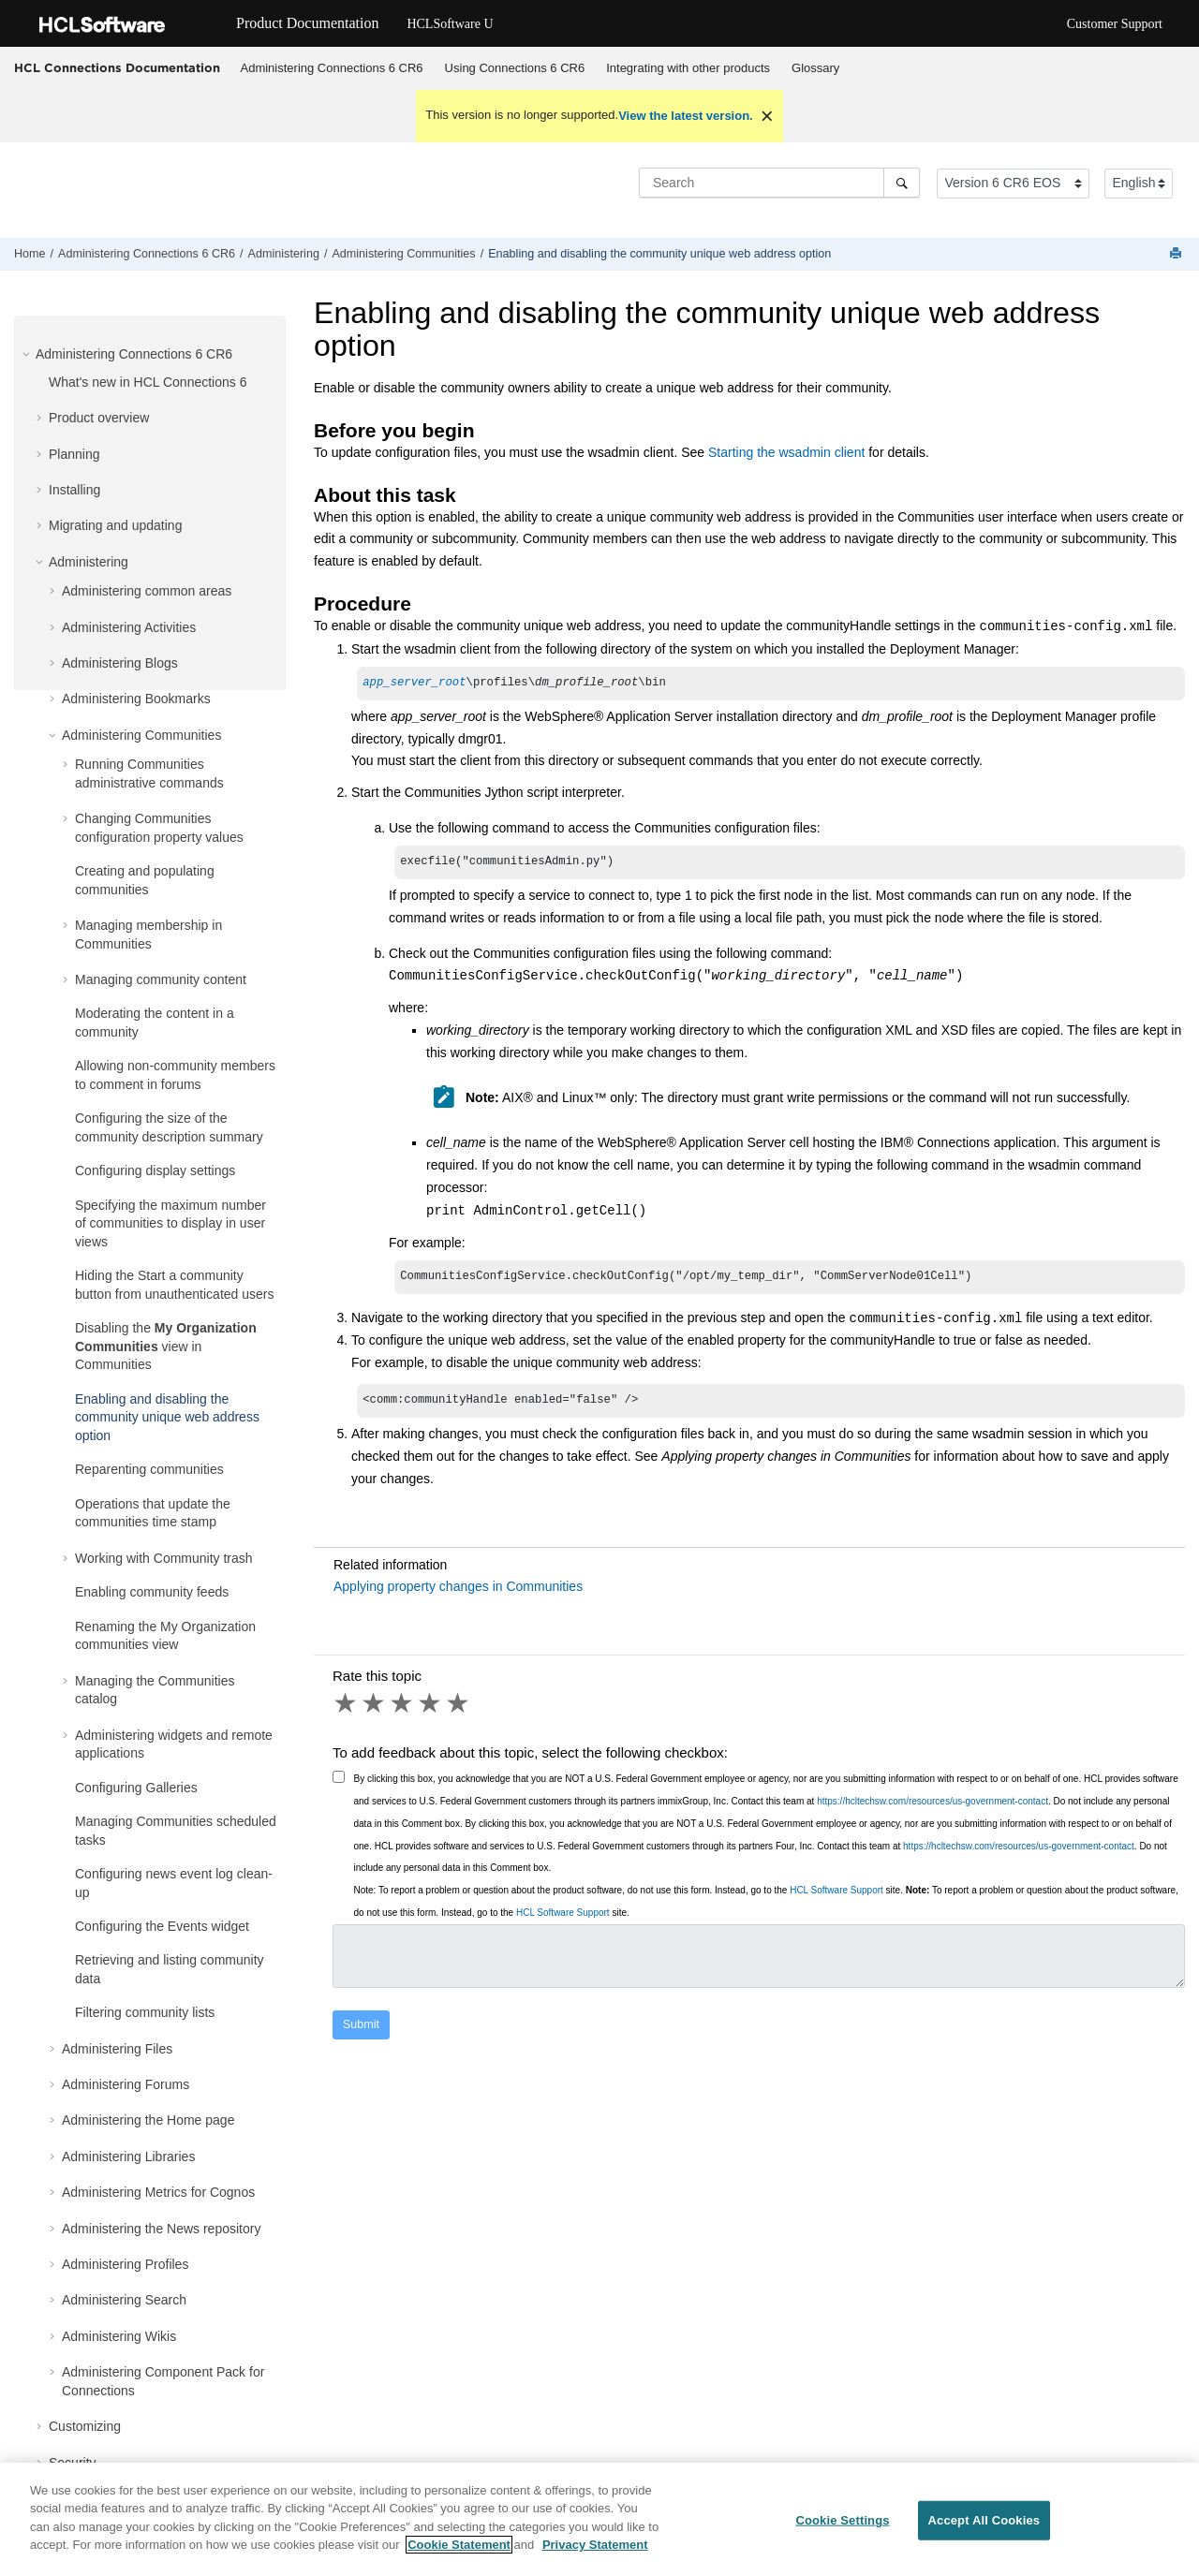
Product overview (99, 417)
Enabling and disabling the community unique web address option (659, 253)
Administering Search (124, 2299)
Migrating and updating (115, 525)
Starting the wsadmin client (786, 452)
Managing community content (160, 979)
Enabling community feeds (152, 1591)
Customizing (85, 2426)
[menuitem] (331, 68)
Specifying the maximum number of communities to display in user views (170, 1223)
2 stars (375, 1711)
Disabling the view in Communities (166, 1346)
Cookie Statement (459, 2545)
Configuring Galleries (136, 1787)
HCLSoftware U (450, 24)
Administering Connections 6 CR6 (332, 68)
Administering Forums (125, 2084)
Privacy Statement (595, 2545)
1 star (347, 1711)
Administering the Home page (148, 2119)
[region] (599, 2519)
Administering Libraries (128, 2156)
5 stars (459, 1711)
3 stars (403, 1711)
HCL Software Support (836, 1897)
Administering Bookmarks (136, 698)
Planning (74, 454)
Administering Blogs (120, 662)
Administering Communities (403, 253)
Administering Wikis (119, 2336)
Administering (283, 253)
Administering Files (117, 2048)
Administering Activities (129, 627)
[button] (28, 354)
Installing (74, 489)
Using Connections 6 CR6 (515, 68)
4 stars (431, 1711)
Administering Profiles (125, 2264)
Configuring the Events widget (162, 1926)
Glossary (815, 68)
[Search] (901, 183)
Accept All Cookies (984, 2520)
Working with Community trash (164, 1558)
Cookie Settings (842, 2520)
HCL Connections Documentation (117, 67)
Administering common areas (146, 590)
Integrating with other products (688, 68)
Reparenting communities (149, 1469)
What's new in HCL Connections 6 (147, 382)
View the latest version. (685, 116)
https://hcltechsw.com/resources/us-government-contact (932, 1808)
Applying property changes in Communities (458, 1593)
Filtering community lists (145, 2012)
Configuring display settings (155, 1170)
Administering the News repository (161, 2228)
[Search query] (779, 183)
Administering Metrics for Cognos (158, 2192)
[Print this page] (1177, 254)
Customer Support (1114, 24)
